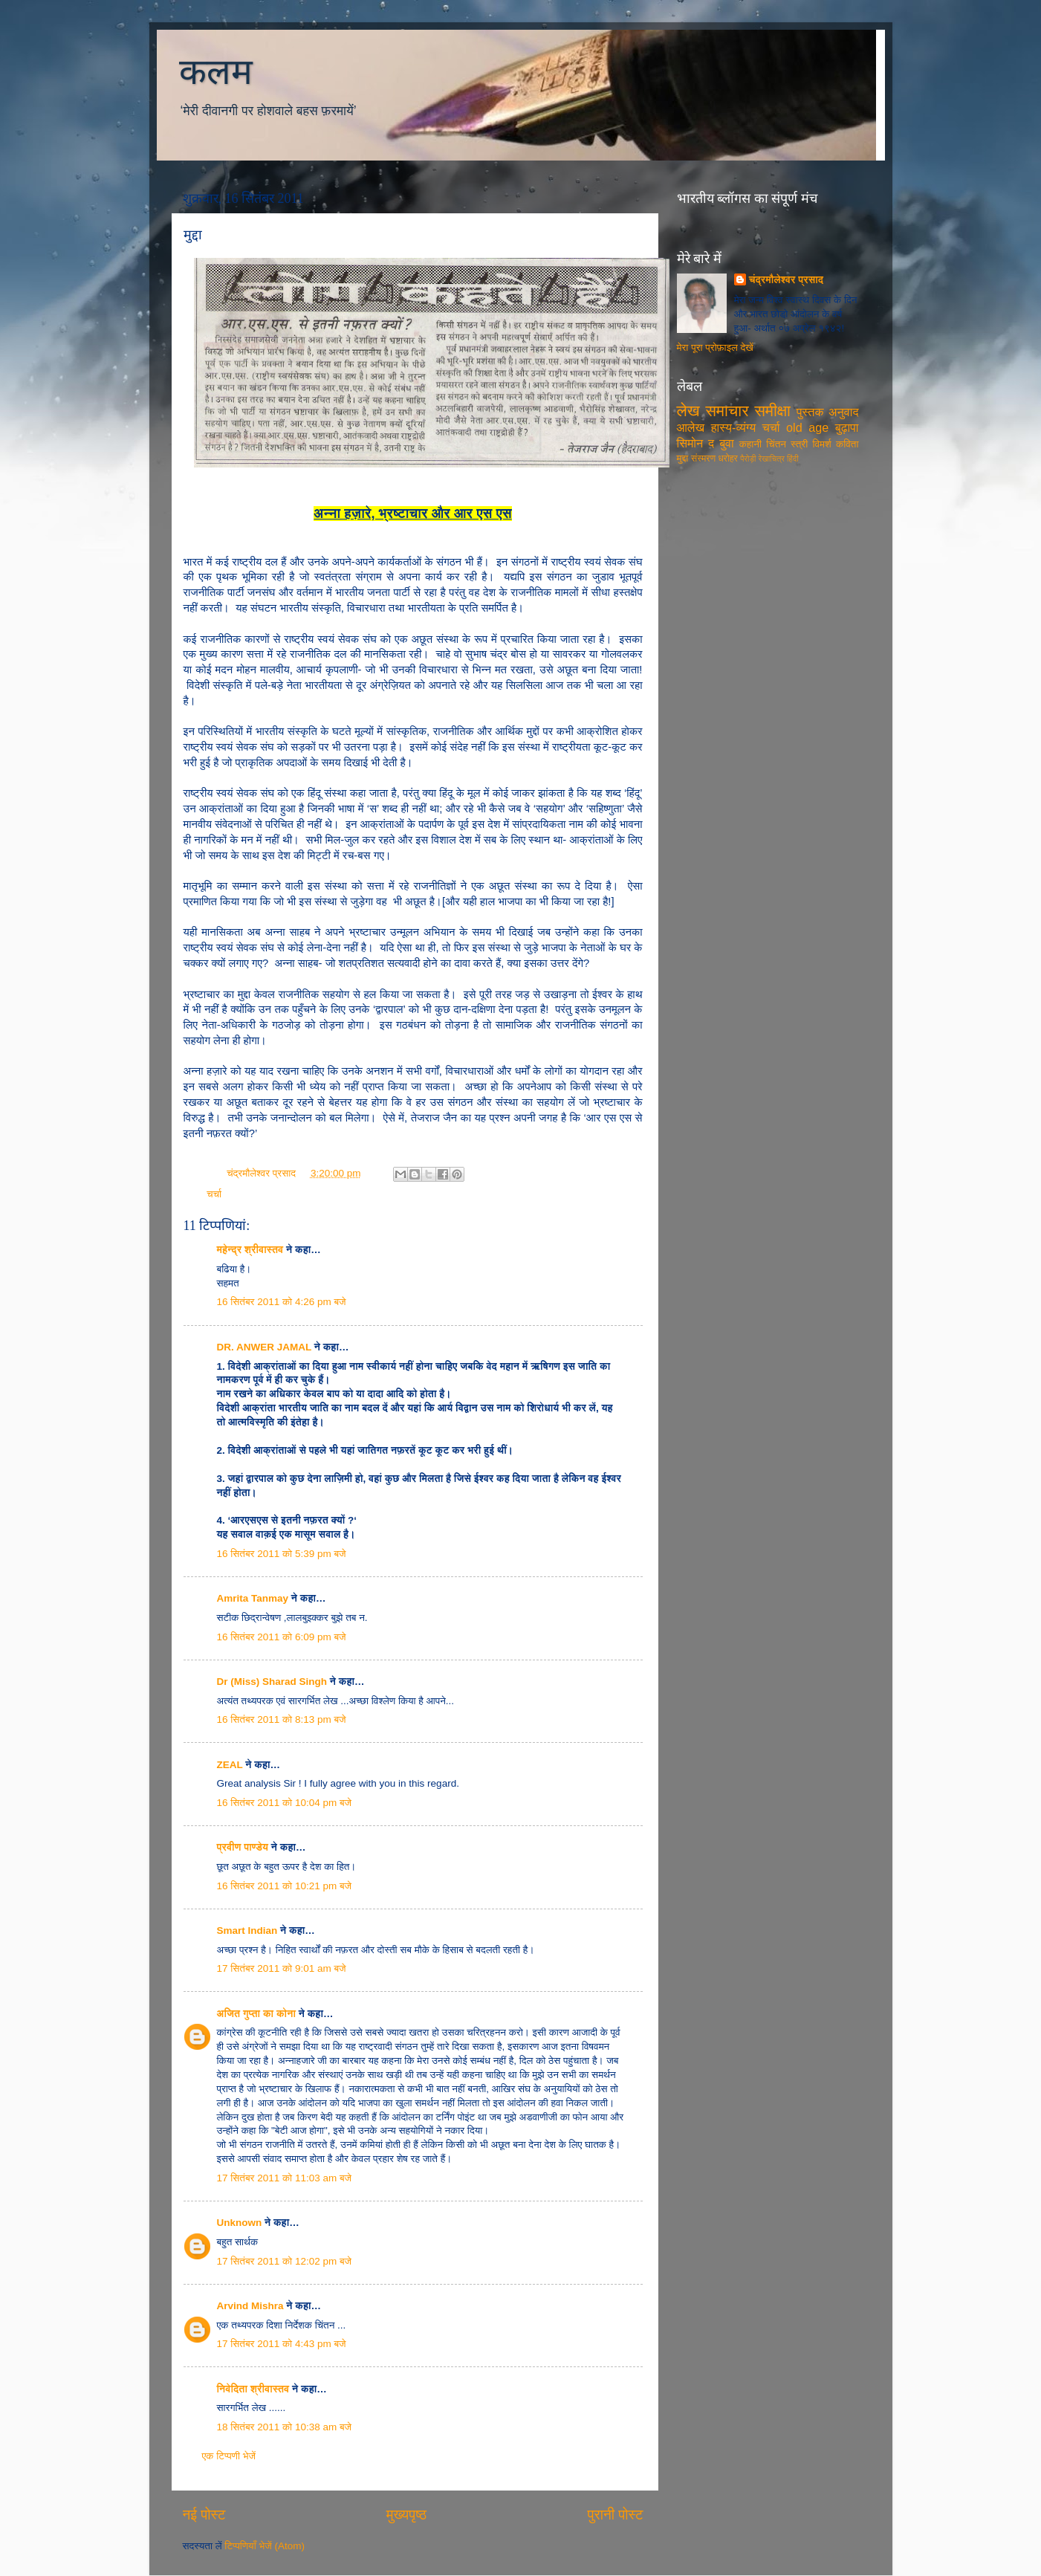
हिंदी (793, 458)
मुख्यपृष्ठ (406, 2514)
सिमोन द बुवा (705, 443)
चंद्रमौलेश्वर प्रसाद (263, 1173)
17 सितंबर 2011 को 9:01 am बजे (281, 1968)
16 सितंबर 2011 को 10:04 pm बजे (284, 1802)
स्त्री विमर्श (811, 444)
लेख (688, 410)
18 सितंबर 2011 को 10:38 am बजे (284, 2427)
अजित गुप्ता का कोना (256, 2013)
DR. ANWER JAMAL (264, 1347)
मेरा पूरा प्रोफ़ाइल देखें (715, 347)
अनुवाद (843, 411)
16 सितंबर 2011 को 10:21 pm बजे (284, 1885)
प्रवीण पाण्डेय (243, 1847)
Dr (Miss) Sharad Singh (272, 1681)
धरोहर (727, 458)
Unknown (239, 2222)
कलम (216, 71)
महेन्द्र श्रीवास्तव (250, 1249)
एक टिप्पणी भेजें (229, 2456)
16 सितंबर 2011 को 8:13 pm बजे (281, 1719)
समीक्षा (772, 410)
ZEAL (230, 1764)
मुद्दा (683, 458)
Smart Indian (247, 1930)
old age (807, 427)
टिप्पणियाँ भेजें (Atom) (264, 2545)
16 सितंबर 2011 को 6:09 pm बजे (281, 1637)
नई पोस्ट (204, 2514)
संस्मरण (703, 458)
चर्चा (214, 1194)
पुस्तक (810, 411)
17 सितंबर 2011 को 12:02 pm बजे (284, 2261)
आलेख (691, 427)
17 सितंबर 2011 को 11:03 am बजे (284, 2178)
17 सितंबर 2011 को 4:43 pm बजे (281, 2343)
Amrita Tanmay (253, 1598)
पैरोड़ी (748, 458)
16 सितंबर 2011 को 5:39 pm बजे (281, 1553)
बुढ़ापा (847, 427)
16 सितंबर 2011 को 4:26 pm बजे (281, 1301)
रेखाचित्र (772, 458)
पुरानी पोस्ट (615, 2514)
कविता (847, 444)
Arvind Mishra (250, 2305)
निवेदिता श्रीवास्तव (253, 2389)
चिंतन (776, 444)
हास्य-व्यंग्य (733, 427)
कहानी (750, 444)
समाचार (726, 410)
